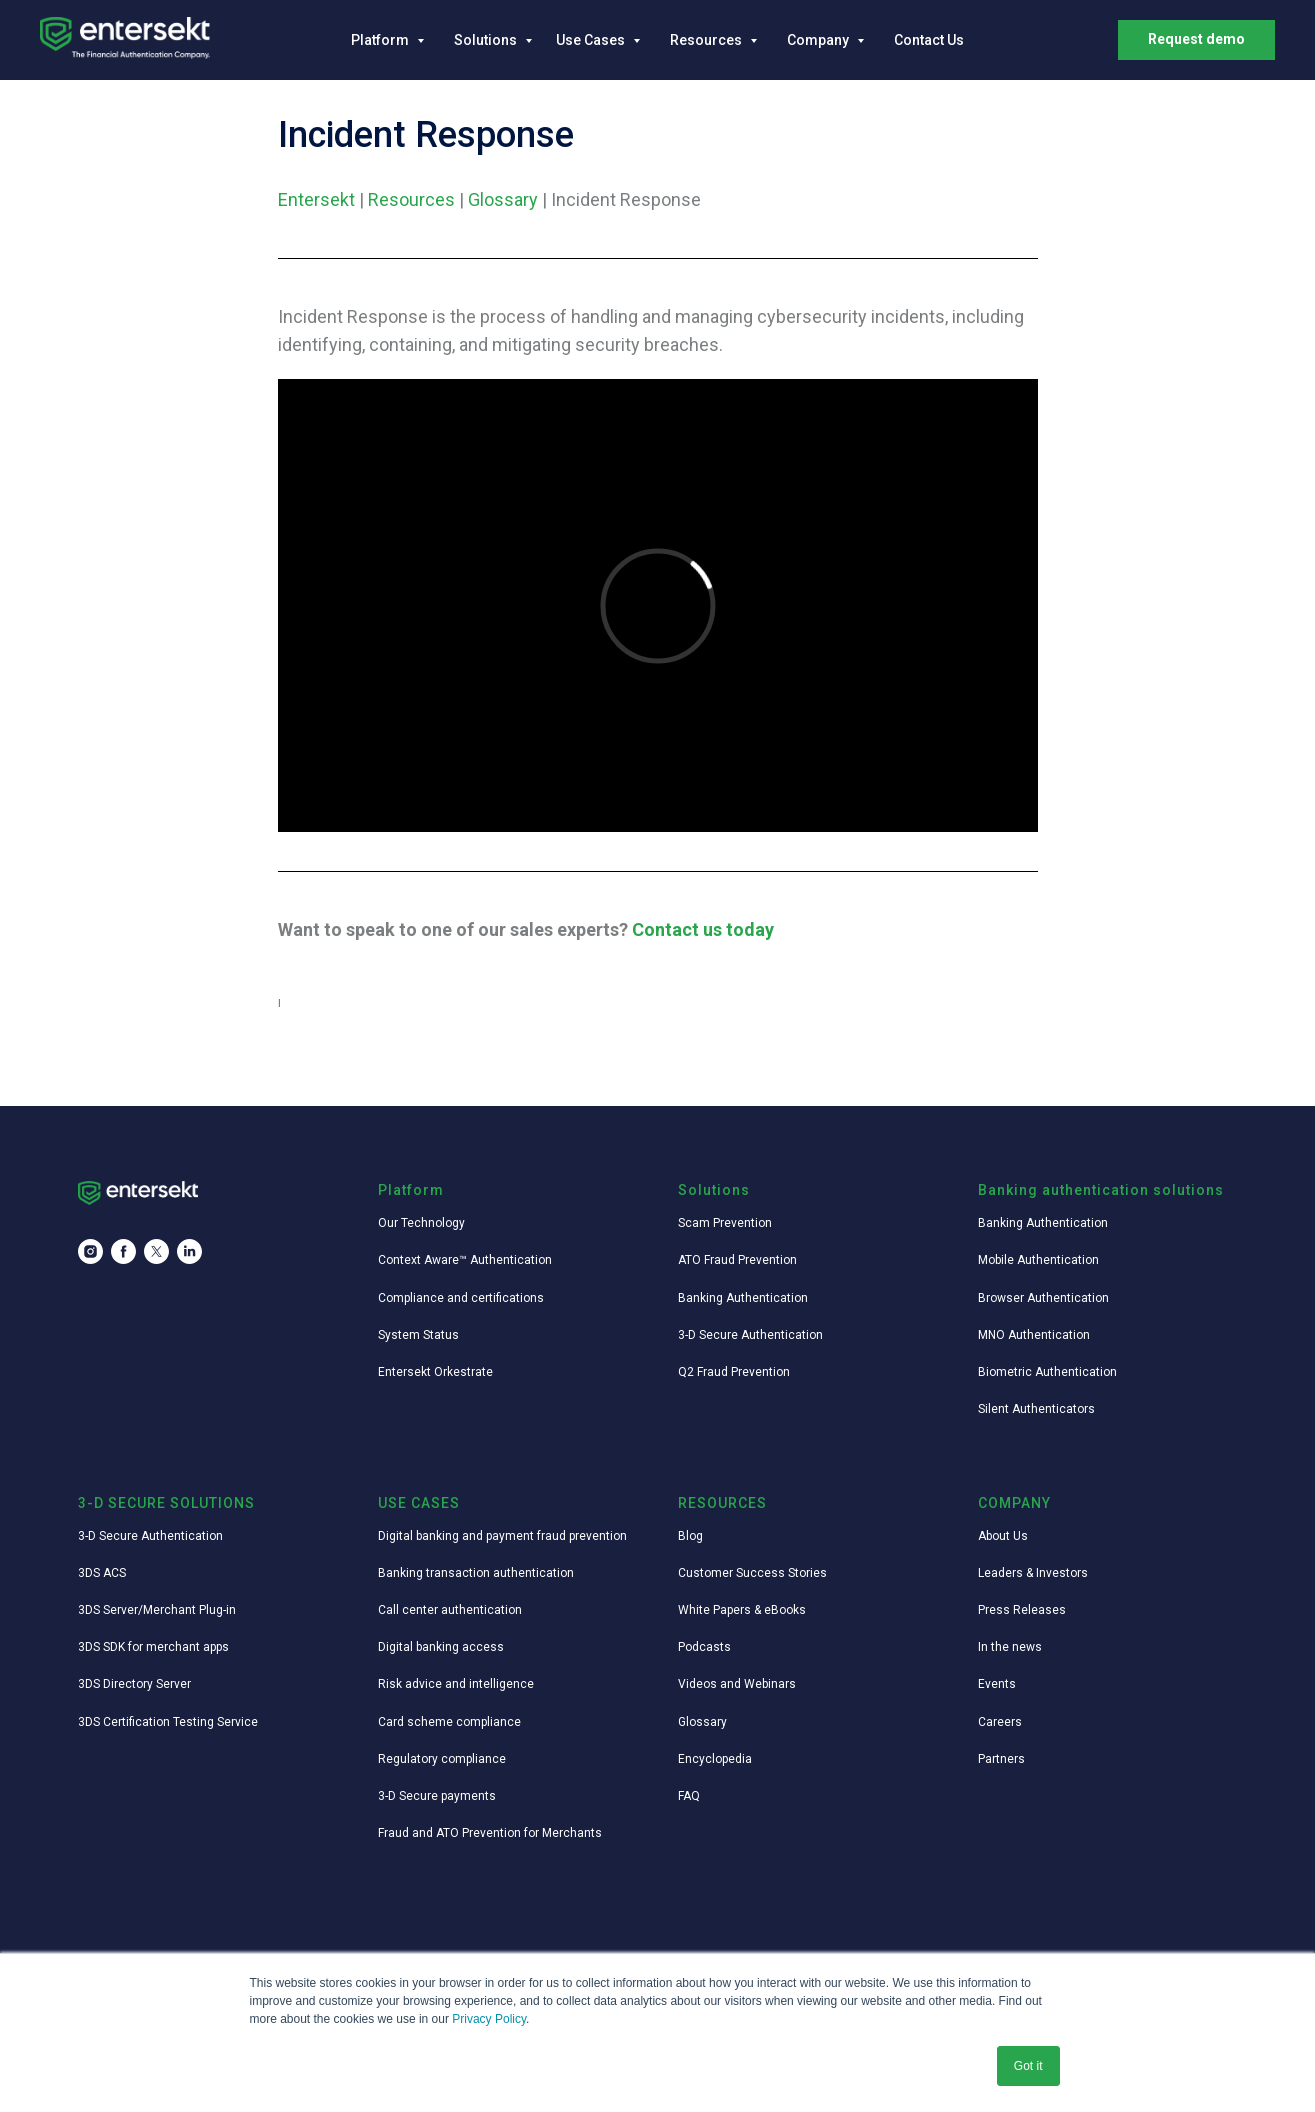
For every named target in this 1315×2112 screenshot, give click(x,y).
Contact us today (703, 929)
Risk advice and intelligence (456, 1684)
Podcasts (704, 1647)
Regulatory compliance (442, 1759)
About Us (1003, 1536)
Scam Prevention (725, 1223)
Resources (411, 199)
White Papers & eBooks (742, 1610)
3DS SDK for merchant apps (153, 1647)
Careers (1000, 1722)
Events (997, 1684)
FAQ (689, 1796)
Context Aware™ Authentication (465, 1260)
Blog (690, 1536)
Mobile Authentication (1038, 1260)
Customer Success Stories (752, 1573)
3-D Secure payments (437, 1796)
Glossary (503, 199)
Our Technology (421, 1223)
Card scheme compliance (449, 1722)
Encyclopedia (715, 1759)
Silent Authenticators (1036, 1409)
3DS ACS (102, 1573)
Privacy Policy (489, 2019)
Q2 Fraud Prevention (734, 1372)
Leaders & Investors (1033, 1573)
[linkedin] (189, 1251)
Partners (1001, 1759)
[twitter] (156, 1251)
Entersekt (316, 199)
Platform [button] (381, 40)
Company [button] (819, 40)
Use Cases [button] (592, 40)
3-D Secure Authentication (750, 1335)
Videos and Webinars (737, 1684)
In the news (1010, 1647)
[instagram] (90, 1251)
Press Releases (1022, 1610)
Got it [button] (1028, 2066)
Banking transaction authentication (476, 1573)
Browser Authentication (1043, 1298)
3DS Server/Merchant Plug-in (157, 1610)
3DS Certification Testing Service (168, 1722)
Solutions (487, 40)
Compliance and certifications (461, 1298)
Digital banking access (441, 1647)
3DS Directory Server (134, 1684)
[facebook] (123, 1251)
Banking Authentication (743, 1298)
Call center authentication (450, 1610)
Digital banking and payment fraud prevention (502, 1536)
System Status (418, 1335)
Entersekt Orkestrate (435, 1372)
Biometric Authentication (1047, 1372)
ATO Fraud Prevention (737, 1260)
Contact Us (929, 40)
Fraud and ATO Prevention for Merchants (490, 1833)
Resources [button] (707, 40)
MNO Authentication (1034, 1335)
